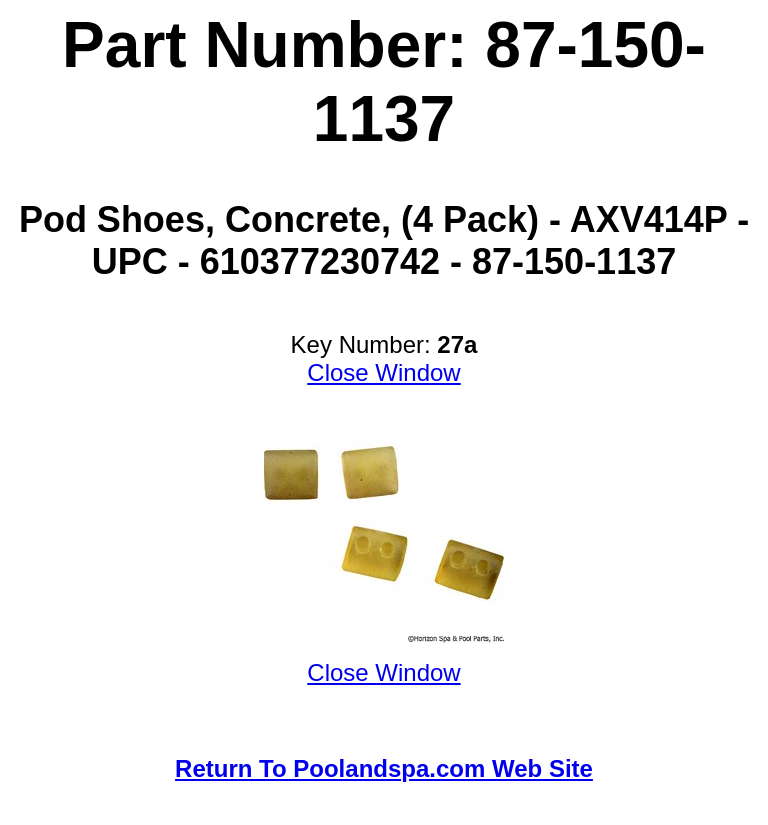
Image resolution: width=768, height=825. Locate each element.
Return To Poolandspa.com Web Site (384, 768)
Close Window (383, 372)
